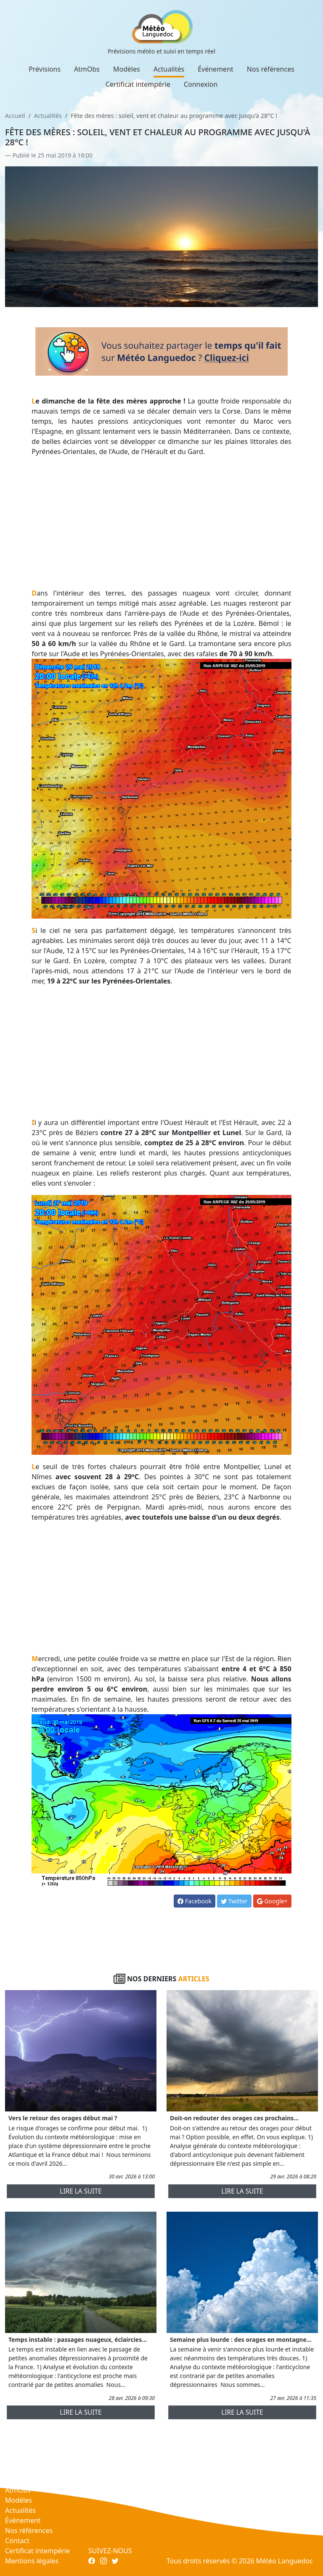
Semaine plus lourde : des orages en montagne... (241, 2340)
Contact (17, 2540)
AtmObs (87, 69)
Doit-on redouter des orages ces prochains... (234, 2118)
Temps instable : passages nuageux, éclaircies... (77, 2340)
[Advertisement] (161, 522)
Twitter (234, 1901)
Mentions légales (32, 2560)
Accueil (15, 116)
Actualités (169, 69)
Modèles (126, 69)
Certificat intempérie (138, 84)
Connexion (200, 84)
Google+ (272, 1901)
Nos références (270, 69)
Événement (215, 69)
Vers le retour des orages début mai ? (62, 2118)
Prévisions (45, 69)
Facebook (194, 1901)
